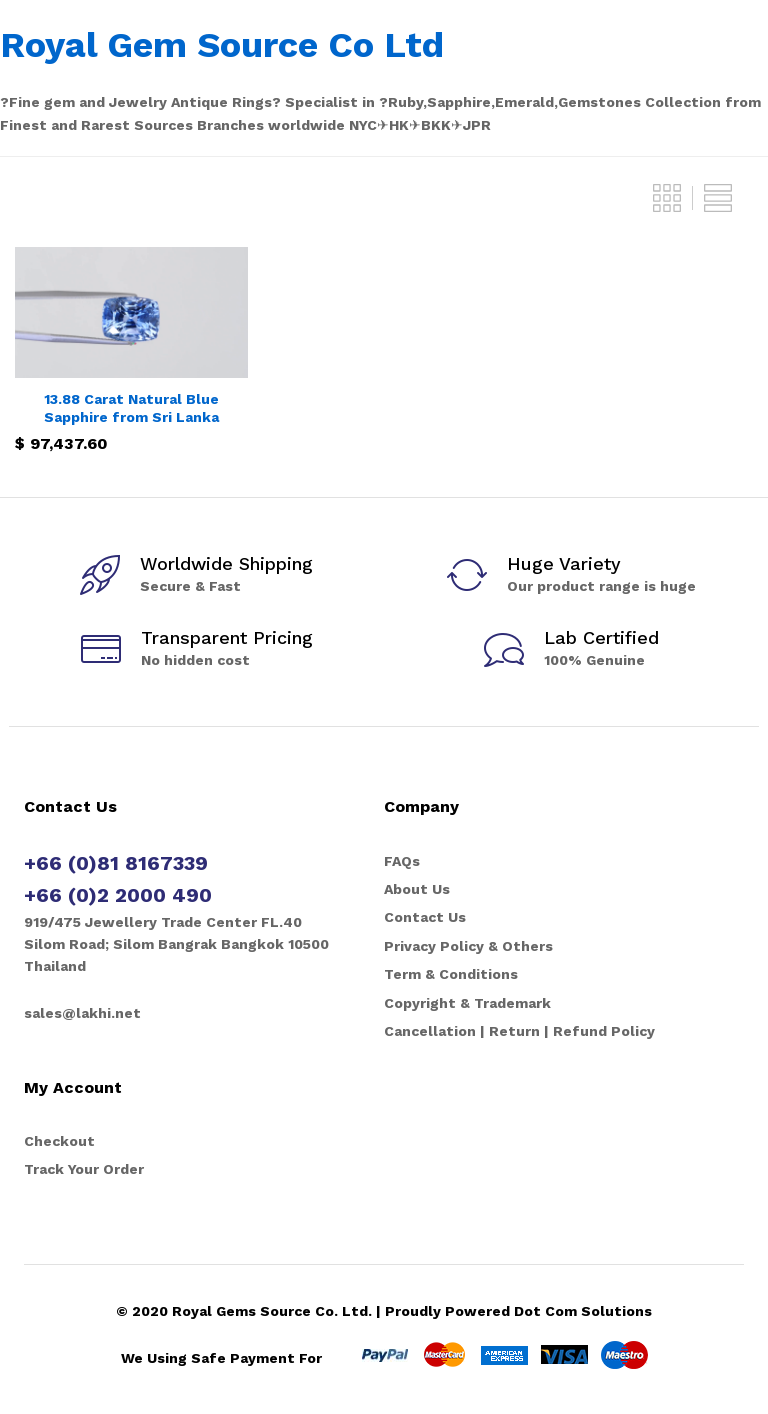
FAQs (402, 861)
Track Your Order (84, 1169)
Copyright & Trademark (467, 1003)
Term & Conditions (451, 974)
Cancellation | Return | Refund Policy (519, 1031)
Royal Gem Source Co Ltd (222, 45)
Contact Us (425, 917)
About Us (417, 889)
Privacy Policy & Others (468, 946)
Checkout (59, 1141)
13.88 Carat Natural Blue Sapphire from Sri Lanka (131, 408)
